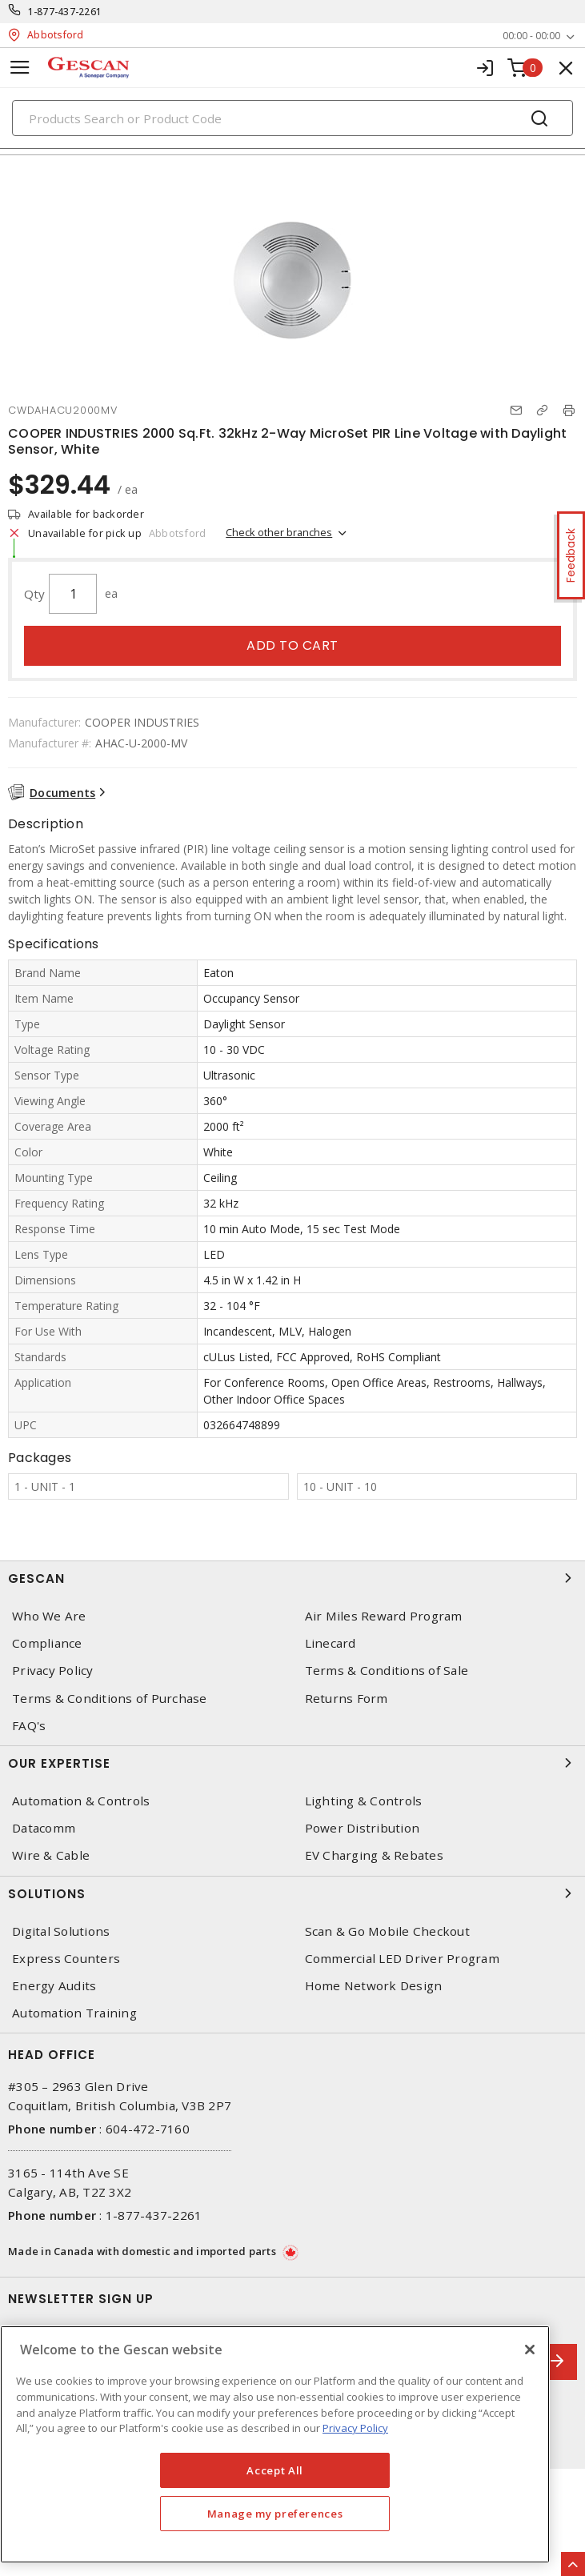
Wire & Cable (51, 1855)
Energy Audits (54, 1985)
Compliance (47, 1643)
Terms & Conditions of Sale (387, 1670)
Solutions (292, 1893)
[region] (275, 2444)
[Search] (292, 118)
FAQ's (29, 1725)
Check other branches (279, 532)
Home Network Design (374, 1985)
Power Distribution (362, 1828)
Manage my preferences (275, 2513)
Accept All (274, 2470)
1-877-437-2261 (65, 11)
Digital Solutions (61, 1931)
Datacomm (43, 1828)
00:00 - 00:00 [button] (531, 35)
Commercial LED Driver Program (402, 1958)
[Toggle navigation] (20, 67)
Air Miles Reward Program (384, 1616)
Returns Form (346, 1698)
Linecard (330, 1643)
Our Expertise (292, 1763)
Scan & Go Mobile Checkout (387, 1931)
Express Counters (66, 1958)
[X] (529, 2349)
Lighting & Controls (364, 1801)
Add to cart (292, 645)
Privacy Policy (53, 1670)
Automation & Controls (81, 1801)
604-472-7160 (148, 2129)
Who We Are (49, 1616)
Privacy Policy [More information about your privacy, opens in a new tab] (355, 2428)
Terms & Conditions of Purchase (109, 1698)
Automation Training (74, 2013)
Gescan (292, 1578)
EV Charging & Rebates (374, 1855)
